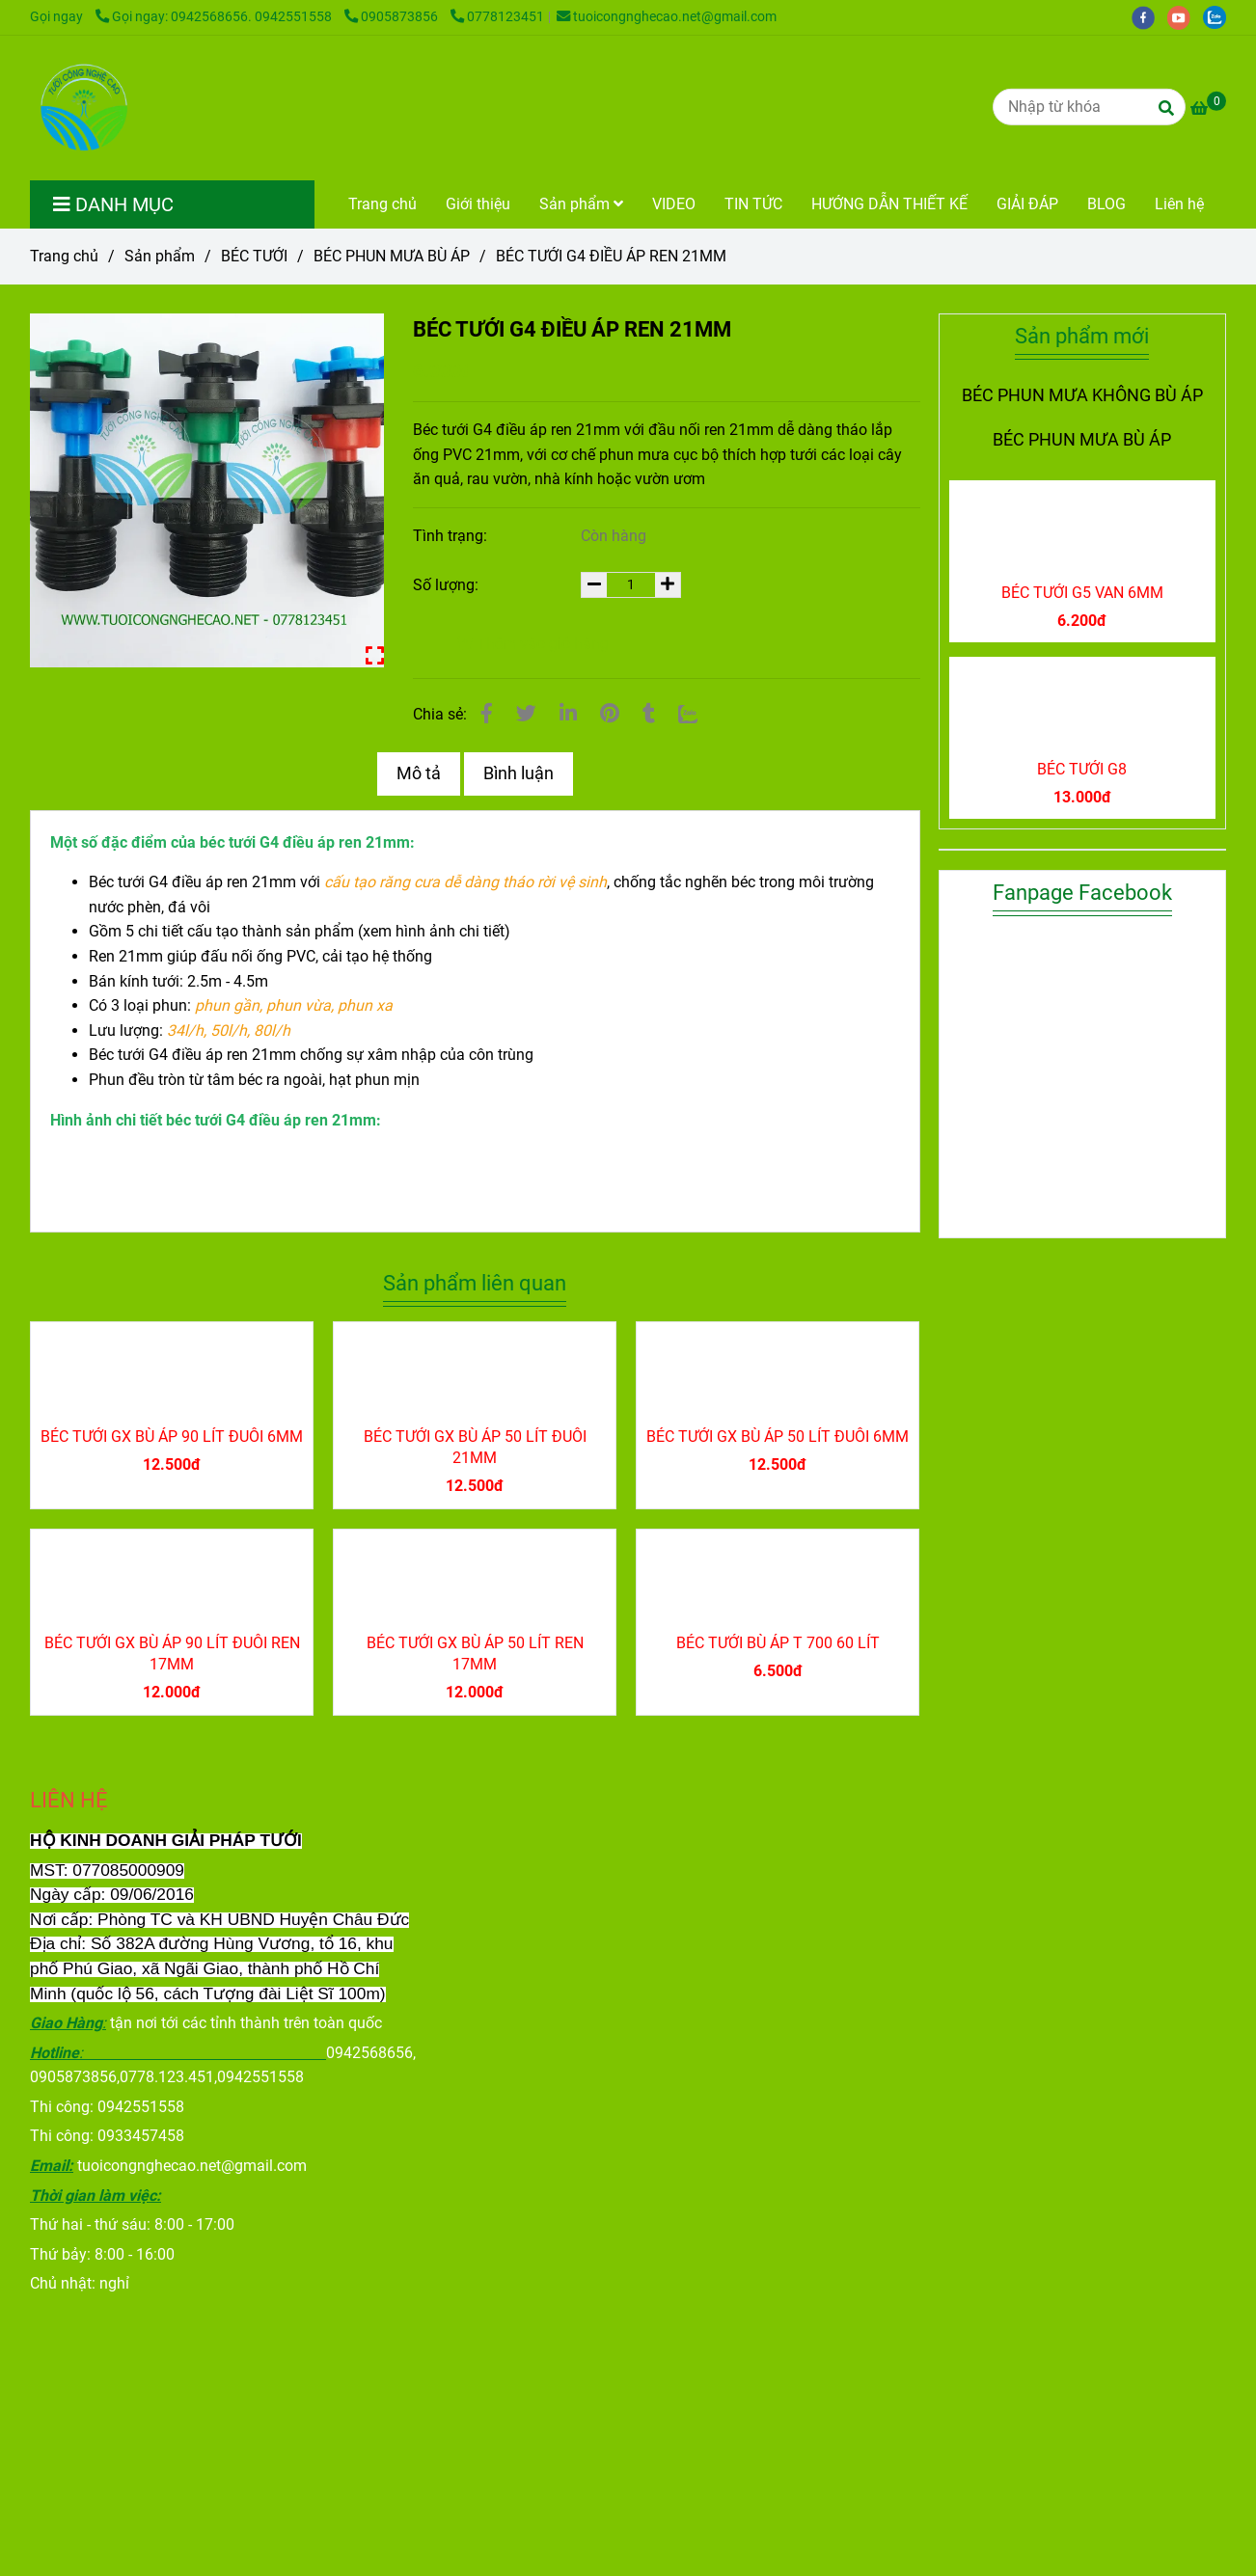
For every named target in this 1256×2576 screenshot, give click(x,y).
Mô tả (418, 773)
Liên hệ (1179, 204)
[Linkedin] (568, 713)
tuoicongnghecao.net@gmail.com (667, 17)
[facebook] (1149, 17)
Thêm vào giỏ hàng (532, 644)
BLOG (1106, 204)
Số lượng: (447, 585)
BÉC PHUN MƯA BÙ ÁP (392, 256)
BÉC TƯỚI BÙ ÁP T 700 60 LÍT (778, 1643)
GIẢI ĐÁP (1027, 204)
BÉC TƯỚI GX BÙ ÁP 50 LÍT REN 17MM (475, 1653)
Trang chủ (382, 204)
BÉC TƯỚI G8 (1082, 769)
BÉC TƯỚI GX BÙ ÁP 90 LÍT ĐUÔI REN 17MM (172, 1653)
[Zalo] (688, 713)
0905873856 (392, 17)
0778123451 (497, 17)
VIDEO (674, 204)
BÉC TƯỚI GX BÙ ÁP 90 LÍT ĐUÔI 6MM (172, 1436)
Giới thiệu (478, 204)
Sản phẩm (581, 204)
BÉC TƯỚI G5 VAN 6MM (1082, 592)
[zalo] (1219, 17)
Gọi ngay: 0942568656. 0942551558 (215, 17)
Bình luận (518, 773)
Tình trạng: (452, 536)
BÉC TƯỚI (254, 256)
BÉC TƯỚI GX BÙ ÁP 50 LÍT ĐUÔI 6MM (777, 1436)
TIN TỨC (753, 204)
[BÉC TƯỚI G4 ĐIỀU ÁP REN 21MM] (82, 108)
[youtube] (1185, 17)
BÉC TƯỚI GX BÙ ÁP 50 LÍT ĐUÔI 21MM (475, 1447)
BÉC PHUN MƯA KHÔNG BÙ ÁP (1082, 395)
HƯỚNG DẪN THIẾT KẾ (889, 204)
